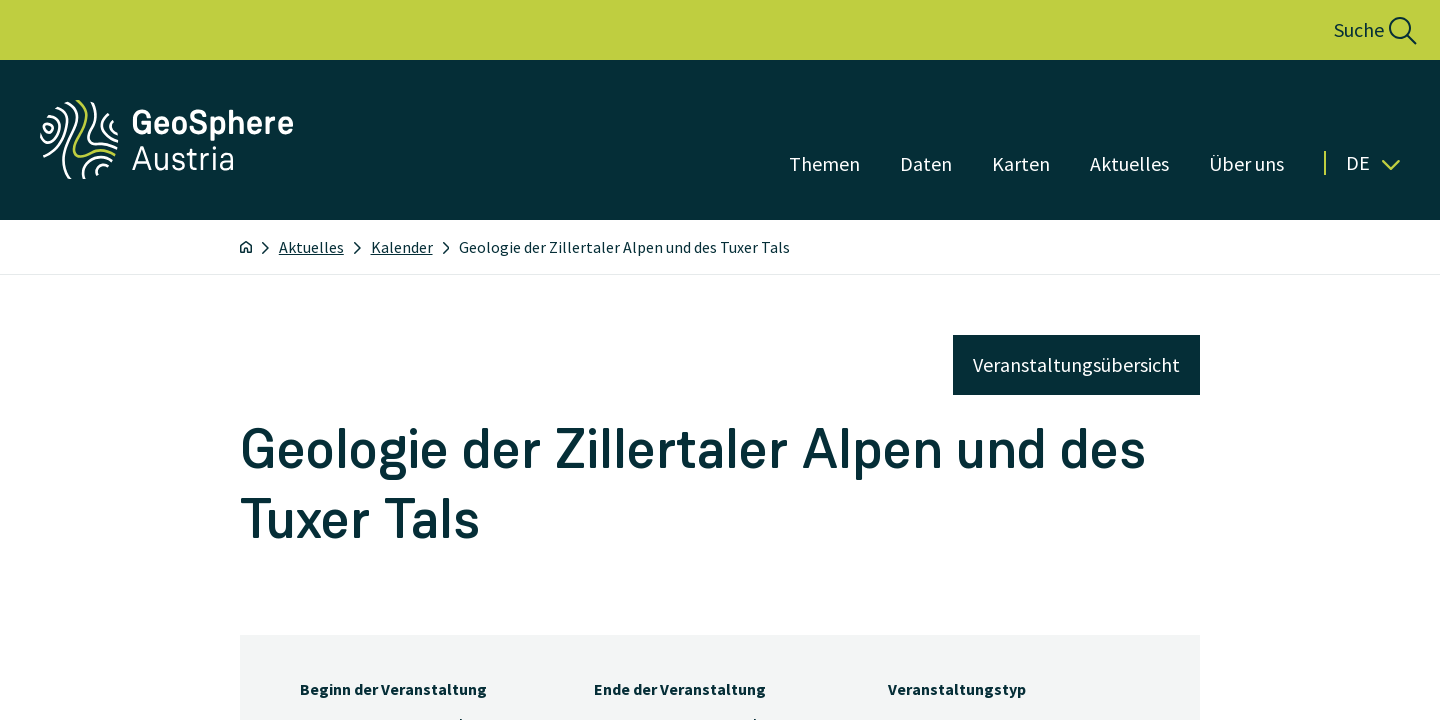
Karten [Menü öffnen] (1021, 163)
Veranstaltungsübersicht (1076, 364)
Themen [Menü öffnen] (824, 163)
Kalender (402, 247)
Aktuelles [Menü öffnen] (1129, 163)
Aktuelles (311, 247)
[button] (1353, 30)
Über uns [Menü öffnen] (1246, 163)
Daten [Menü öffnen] (926, 163)
